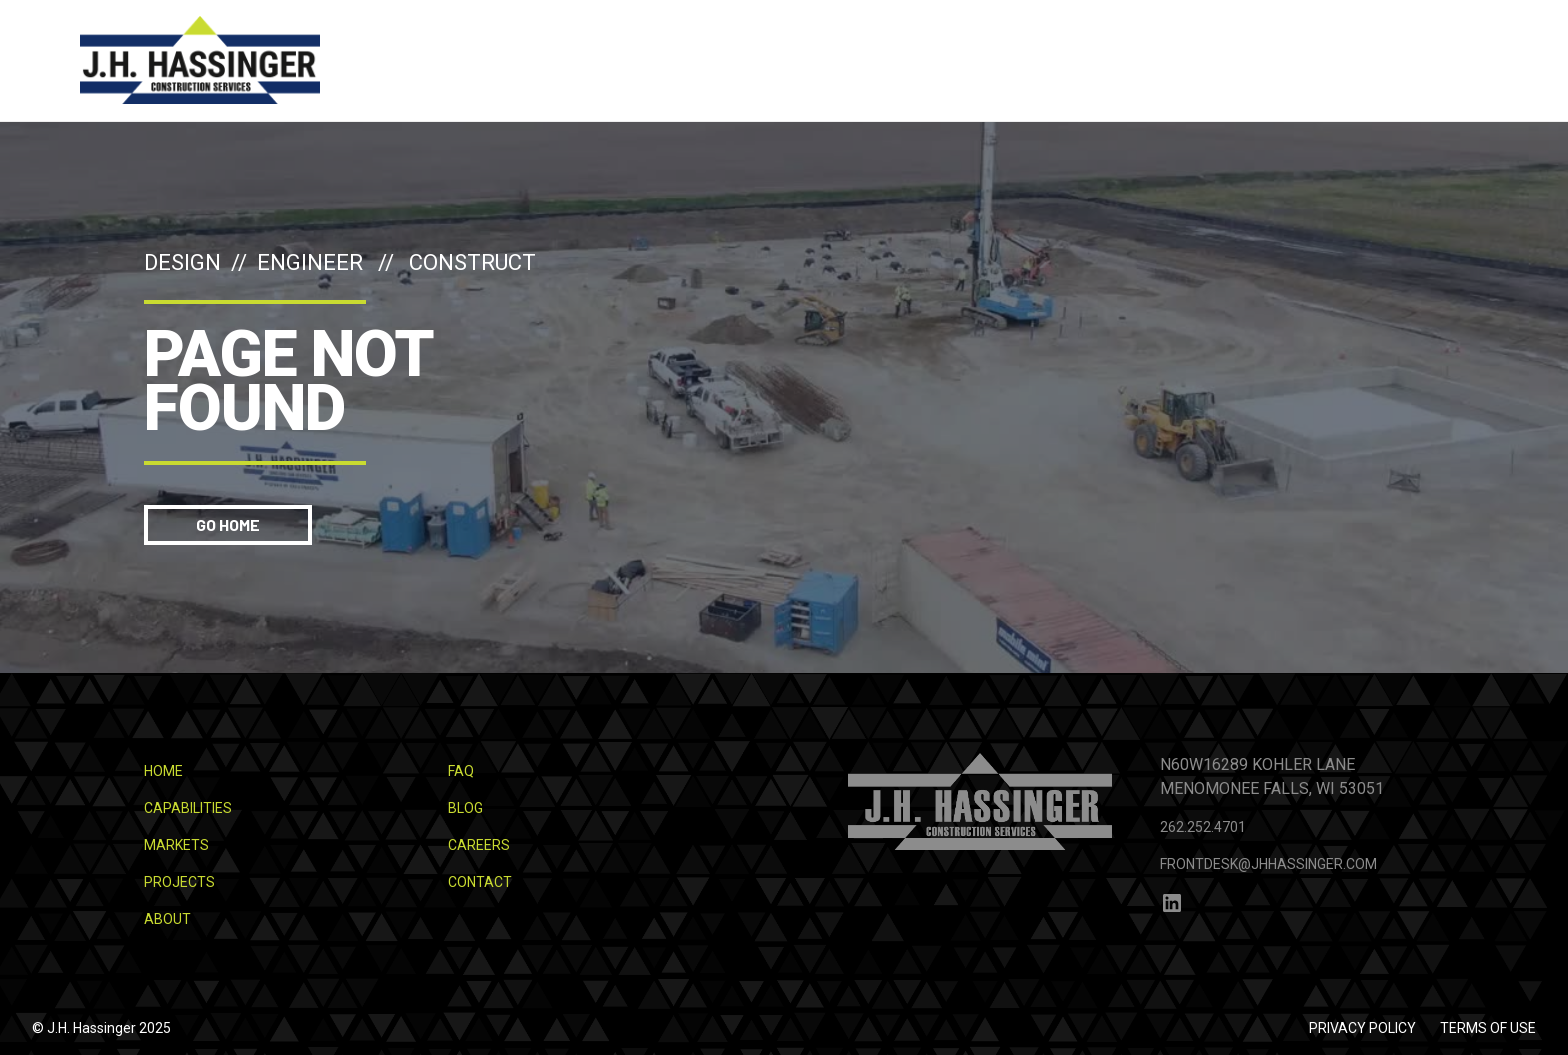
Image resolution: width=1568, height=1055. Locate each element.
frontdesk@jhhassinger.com (1268, 864)
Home (163, 771)
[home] (200, 60)
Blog (465, 808)
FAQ (461, 771)
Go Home (228, 524)
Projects (179, 882)
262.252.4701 (1203, 827)
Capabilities (188, 808)
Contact (480, 882)
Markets (176, 845)
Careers (479, 845)
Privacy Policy (1362, 1028)
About (167, 919)
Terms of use (1488, 1028)
